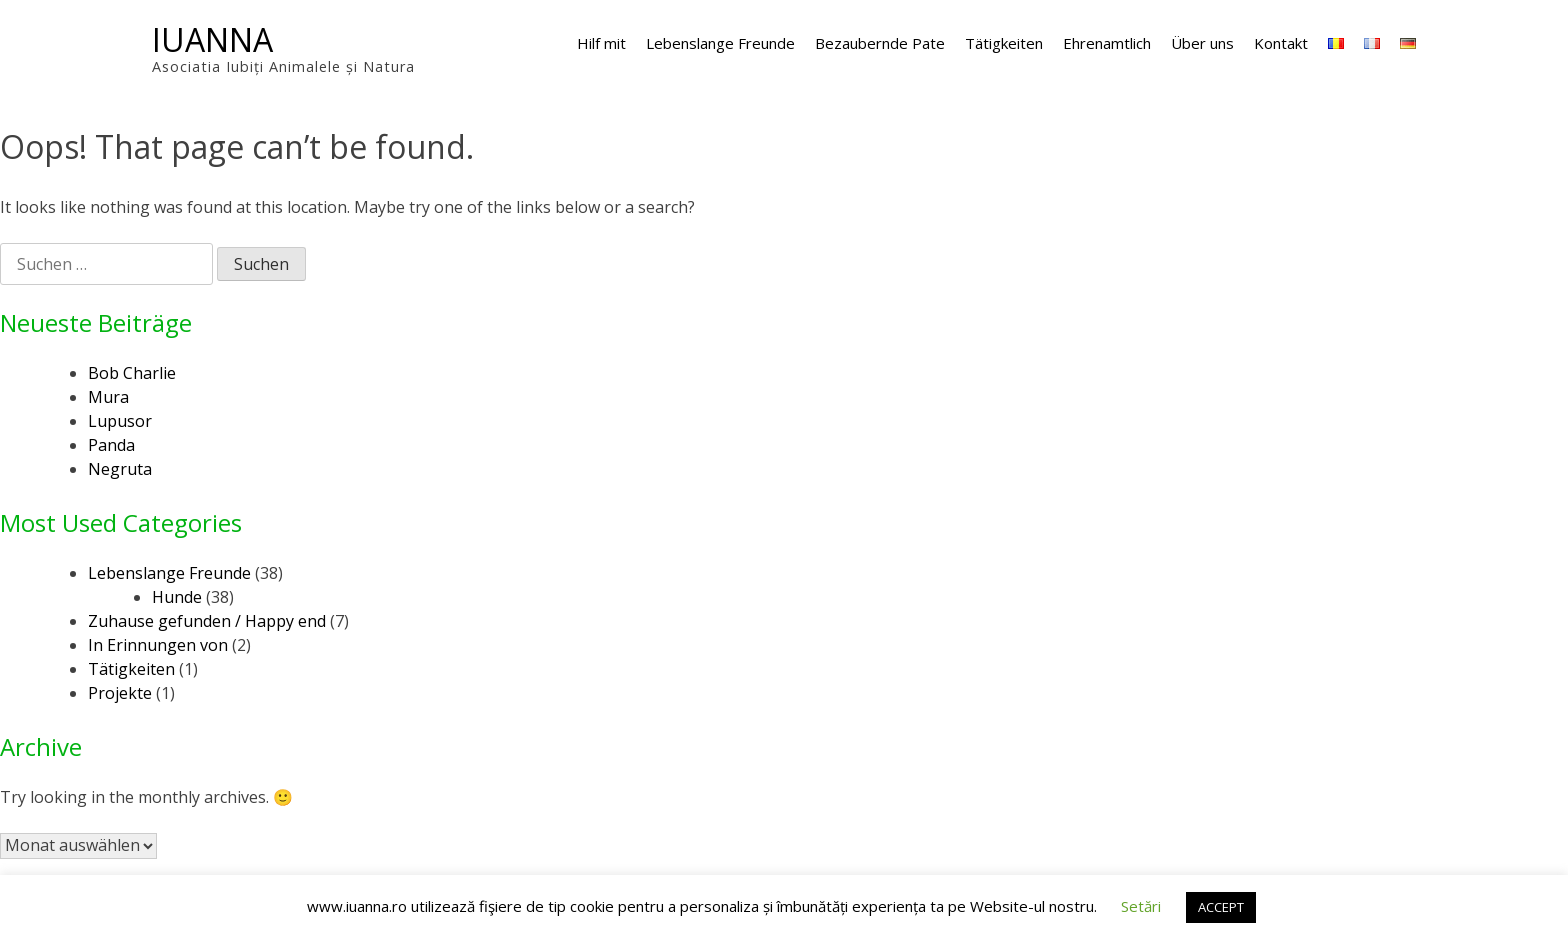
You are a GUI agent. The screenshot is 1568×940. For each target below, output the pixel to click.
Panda (111, 445)
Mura (108, 397)
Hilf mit (601, 43)
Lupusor (120, 421)
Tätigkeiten (1004, 43)
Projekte (120, 693)
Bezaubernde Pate (880, 43)
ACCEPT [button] (1221, 907)
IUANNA (212, 39)
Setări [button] (1141, 906)
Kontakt (1281, 43)
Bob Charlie (132, 373)
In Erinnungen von (158, 645)
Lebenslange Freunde (720, 43)
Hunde (177, 597)
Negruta (120, 469)
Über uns (1202, 43)
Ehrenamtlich (1107, 43)
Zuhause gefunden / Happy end (207, 621)
